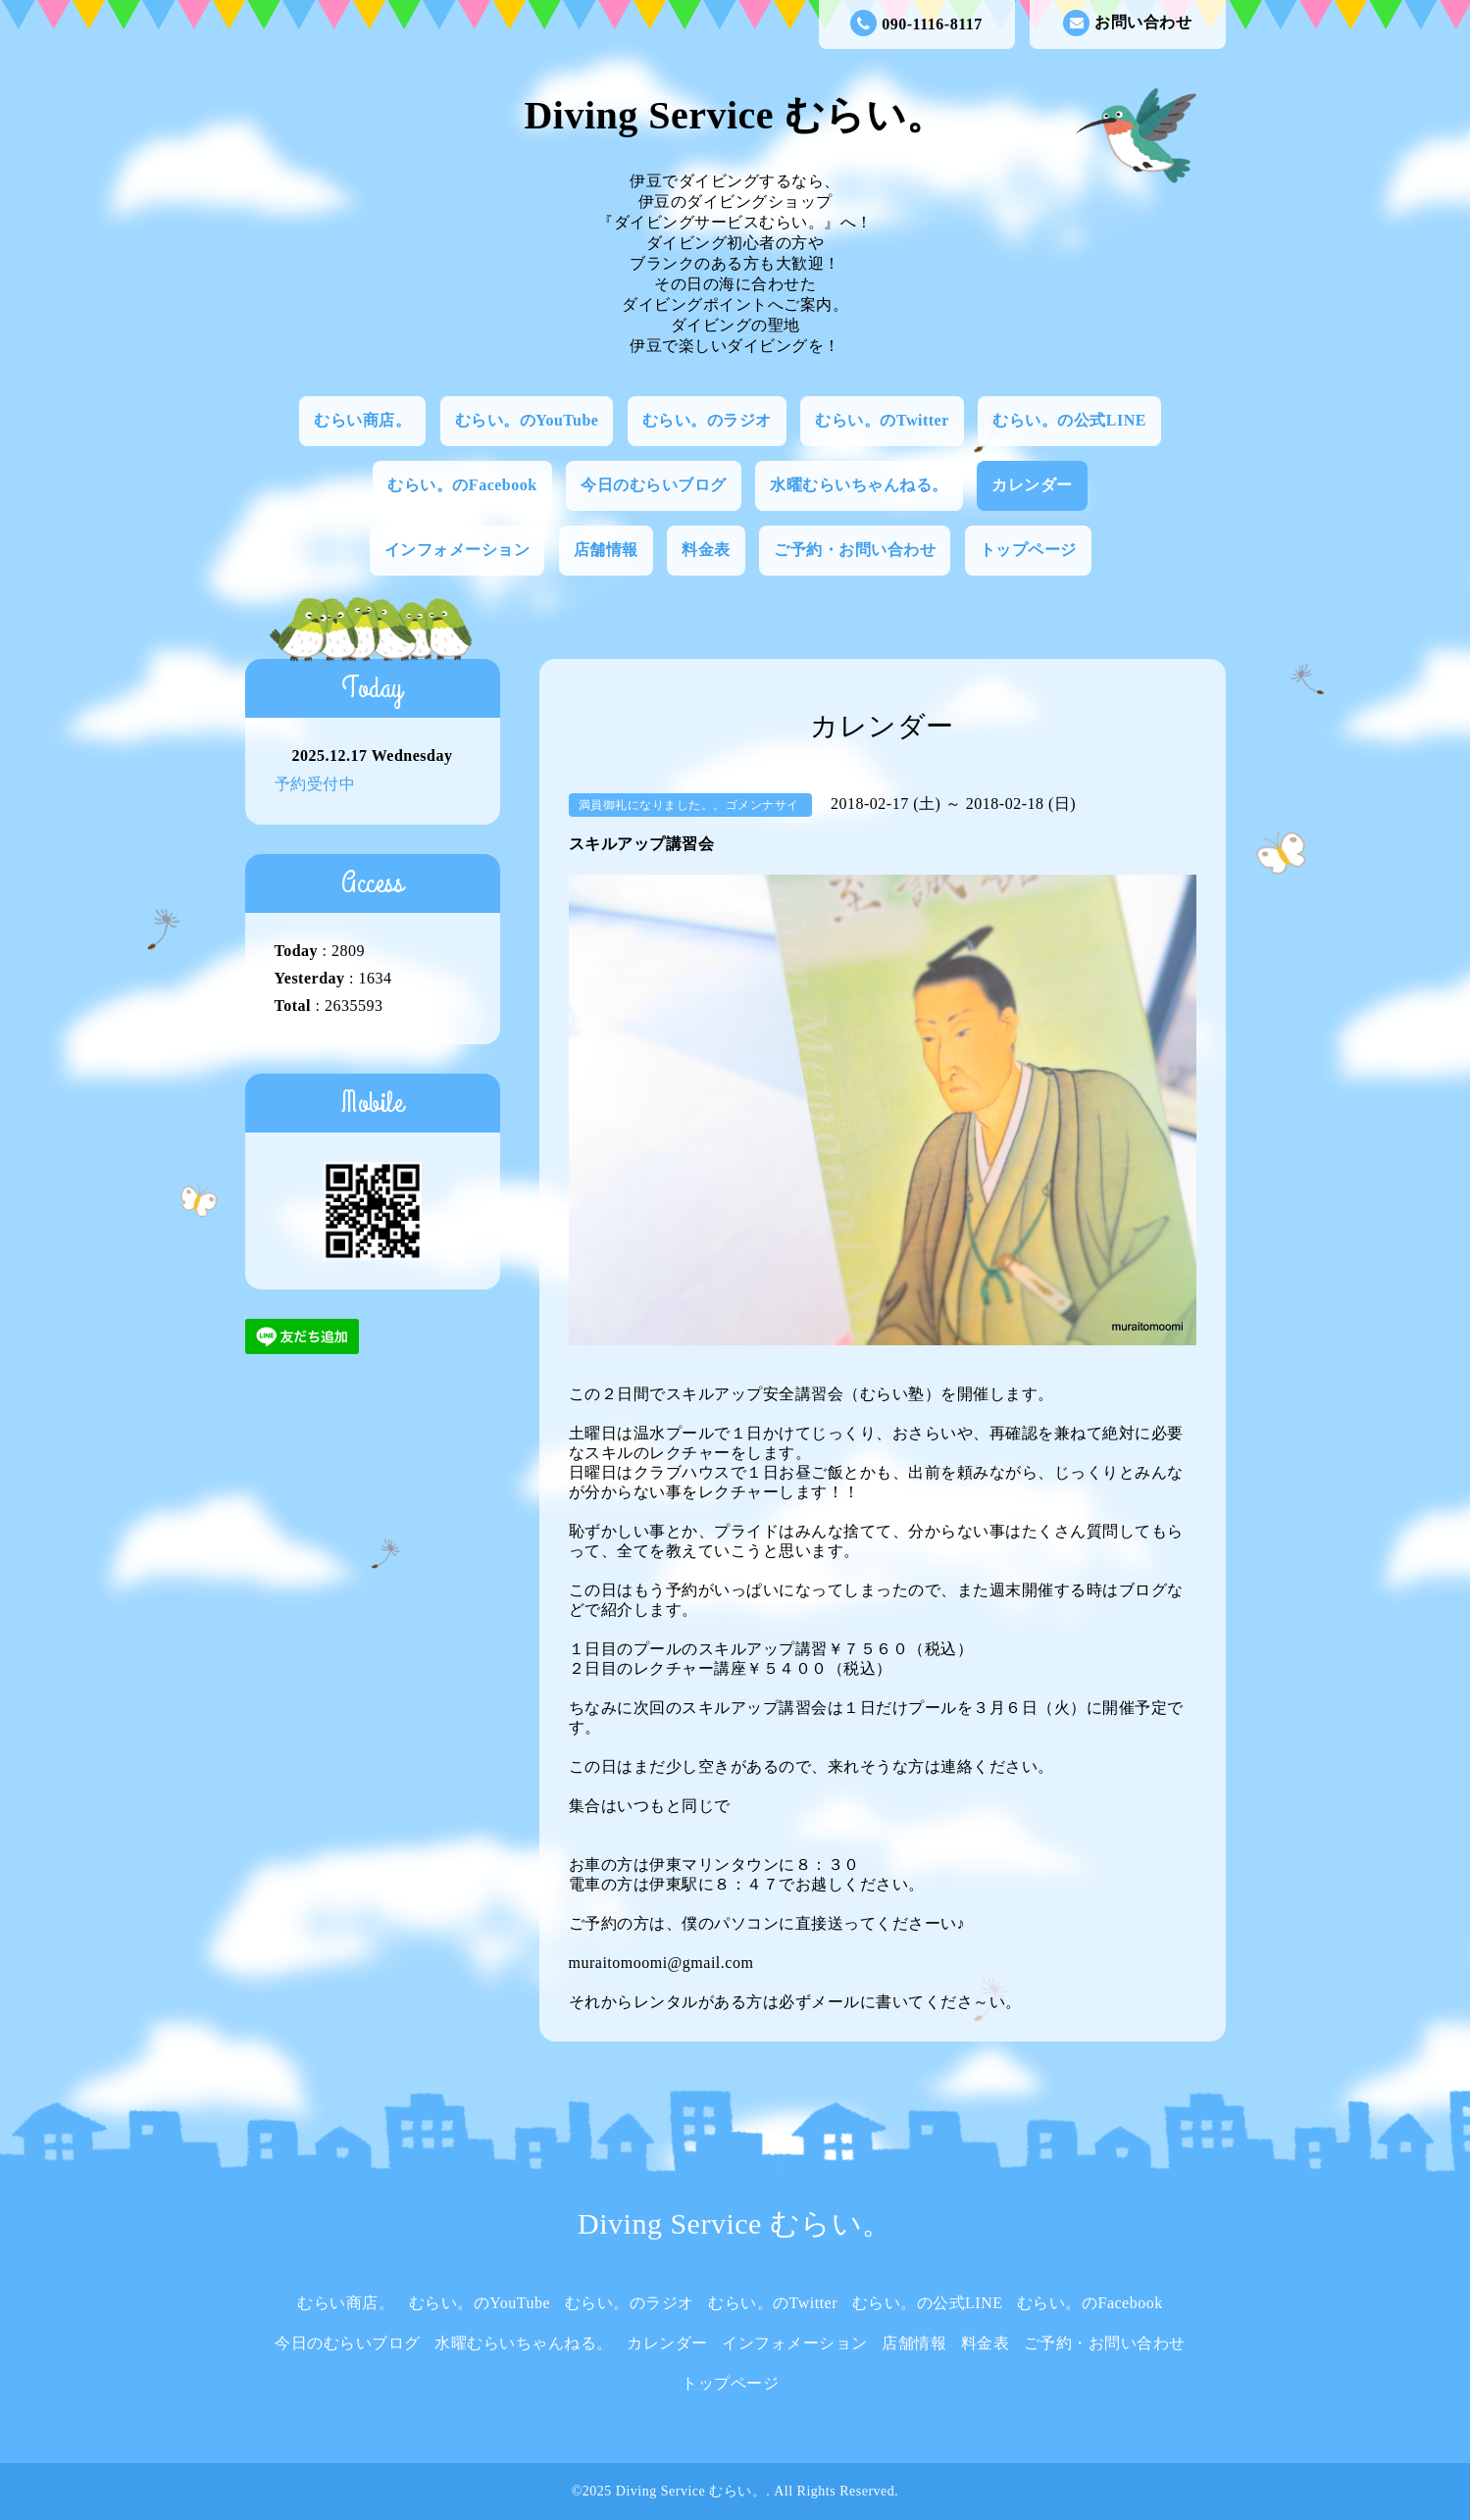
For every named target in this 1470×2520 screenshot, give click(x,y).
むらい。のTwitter (881, 420)
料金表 (706, 549)
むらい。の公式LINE (1069, 420)
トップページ (1028, 549)
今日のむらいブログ (654, 485)
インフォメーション (457, 549)
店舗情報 (606, 549)
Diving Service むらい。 (734, 115)
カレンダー (1032, 485)
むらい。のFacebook (461, 485)
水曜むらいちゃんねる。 (859, 485)
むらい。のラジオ (707, 420)
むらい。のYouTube (527, 420)
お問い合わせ (1127, 23)
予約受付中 (315, 784)
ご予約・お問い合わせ (855, 549)
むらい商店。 (362, 420)
